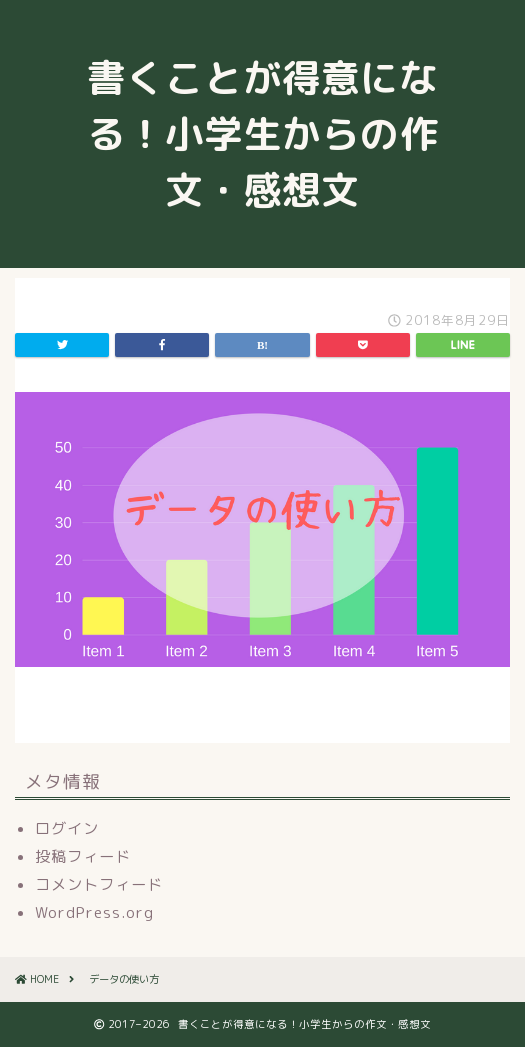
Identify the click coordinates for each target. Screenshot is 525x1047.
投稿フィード (83, 856)
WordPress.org (94, 912)
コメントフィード (99, 884)
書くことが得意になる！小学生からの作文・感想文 (262, 134)
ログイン (67, 828)
